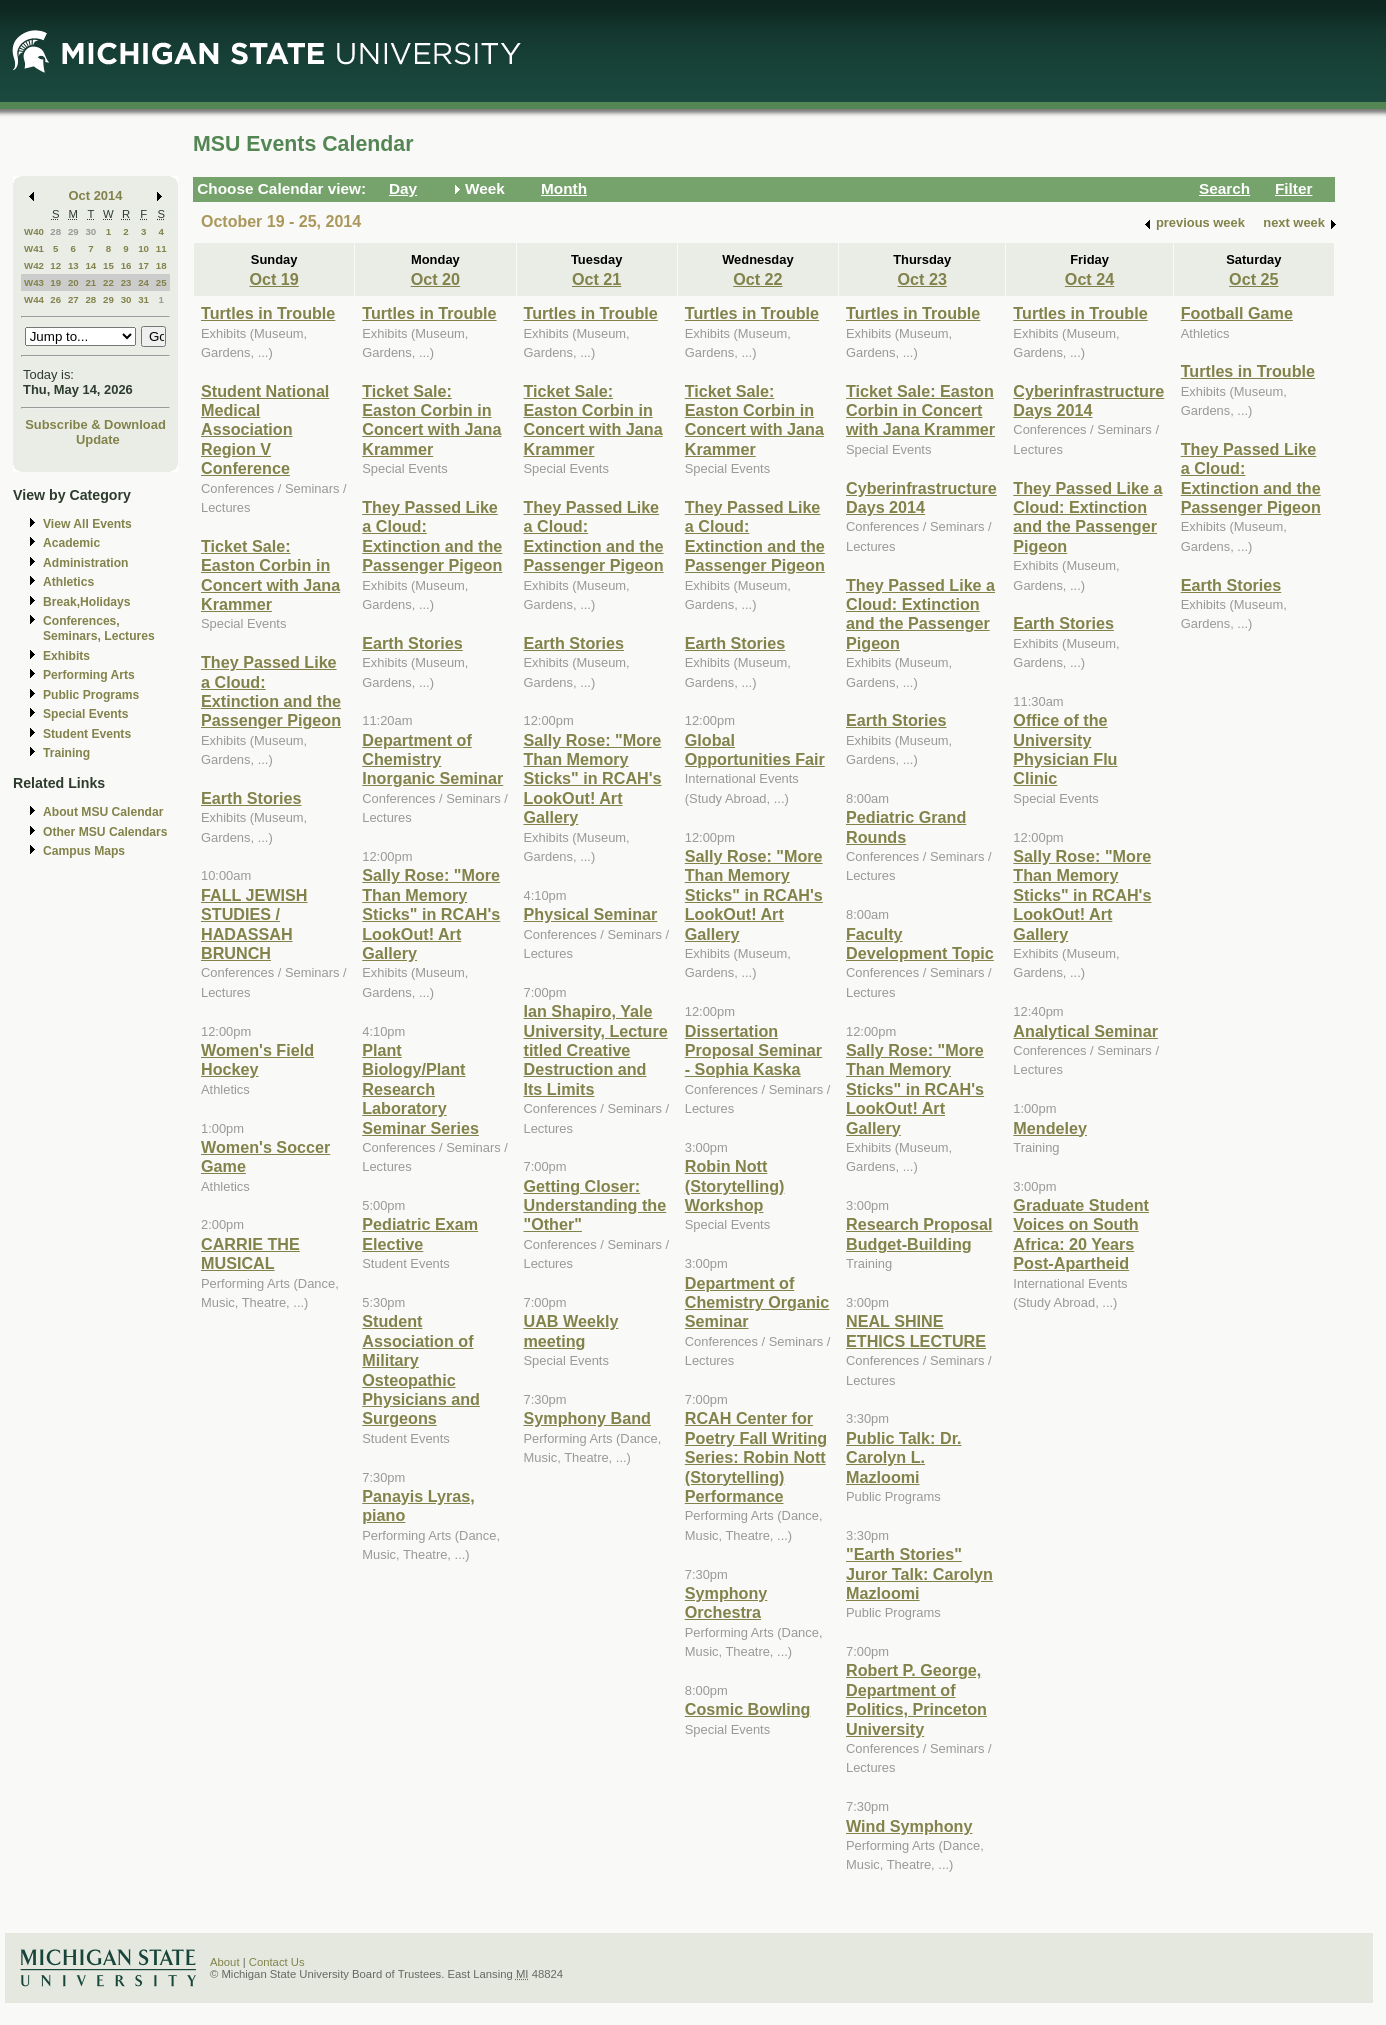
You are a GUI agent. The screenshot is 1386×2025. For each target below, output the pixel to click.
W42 (34, 265)
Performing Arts (89, 675)
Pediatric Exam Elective (420, 1233)
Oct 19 (273, 279)
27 (73, 299)
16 (126, 265)
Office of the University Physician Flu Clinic (1065, 749)
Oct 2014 (96, 195)
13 (73, 265)
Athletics (68, 582)
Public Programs (91, 695)
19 (55, 282)
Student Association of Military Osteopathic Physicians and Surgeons (421, 1369)
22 (108, 282)
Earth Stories (251, 798)
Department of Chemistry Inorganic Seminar (432, 759)
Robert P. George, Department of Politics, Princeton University (916, 1699)
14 (90, 265)
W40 (34, 231)
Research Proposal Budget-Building (919, 1233)
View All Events (87, 524)
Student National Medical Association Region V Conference (265, 430)
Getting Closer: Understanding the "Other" (595, 1205)
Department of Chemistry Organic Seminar (757, 1302)
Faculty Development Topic (920, 943)
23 (126, 282)
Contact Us (277, 1962)
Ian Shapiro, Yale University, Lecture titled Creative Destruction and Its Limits (596, 1050)
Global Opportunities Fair (755, 749)
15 (108, 265)
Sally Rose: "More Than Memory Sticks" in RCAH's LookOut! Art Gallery (431, 914)
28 (55, 231)
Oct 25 (1253, 279)
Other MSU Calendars (105, 832)
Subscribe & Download (95, 424)
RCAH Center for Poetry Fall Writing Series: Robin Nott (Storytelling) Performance (756, 1457)
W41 (34, 248)
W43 (34, 282)
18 (161, 265)
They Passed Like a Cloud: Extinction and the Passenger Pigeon (271, 691)
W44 (34, 299)
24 (143, 282)
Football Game (1237, 313)
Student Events (87, 734)
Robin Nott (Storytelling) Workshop (735, 1185)
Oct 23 (921, 279)
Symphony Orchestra (726, 1602)
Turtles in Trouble (268, 313)
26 (55, 299)
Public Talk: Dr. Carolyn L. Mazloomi (904, 1457)
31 (143, 299)
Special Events (85, 714)
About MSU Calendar (103, 812)
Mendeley (1050, 1128)
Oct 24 (1089, 279)
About (225, 1962)
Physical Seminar (591, 914)
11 (161, 248)
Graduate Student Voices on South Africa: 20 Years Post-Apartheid (1081, 1234)
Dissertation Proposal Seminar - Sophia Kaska (753, 1050)
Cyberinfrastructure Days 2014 (921, 497)
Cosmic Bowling (748, 1709)
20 (73, 282)
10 (143, 248)
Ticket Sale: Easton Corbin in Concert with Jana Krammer (270, 575)
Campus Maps (84, 851)
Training (66, 753)
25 (161, 282)
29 (73, 231)
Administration (85, 563)
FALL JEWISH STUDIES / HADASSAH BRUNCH (254, 924)
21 (90, 282)
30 (90, 231)
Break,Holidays (87, 602)
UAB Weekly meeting (571, 1330)
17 (143, 265)
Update (98, 439)
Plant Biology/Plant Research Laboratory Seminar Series (420, 1089)
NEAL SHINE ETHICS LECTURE (916, 1330)
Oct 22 (757, 279)
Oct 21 (596, 279)
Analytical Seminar (1085, 1031)
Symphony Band (587, 1418)
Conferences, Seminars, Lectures (99, 628)
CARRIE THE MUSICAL (250, 1253)
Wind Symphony (909, 1826)
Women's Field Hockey (257, 1059)
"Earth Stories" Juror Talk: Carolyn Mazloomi (919, 1573)
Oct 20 (435, 279)
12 (55, 265)
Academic (71, 543)
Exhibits (66, 656)
